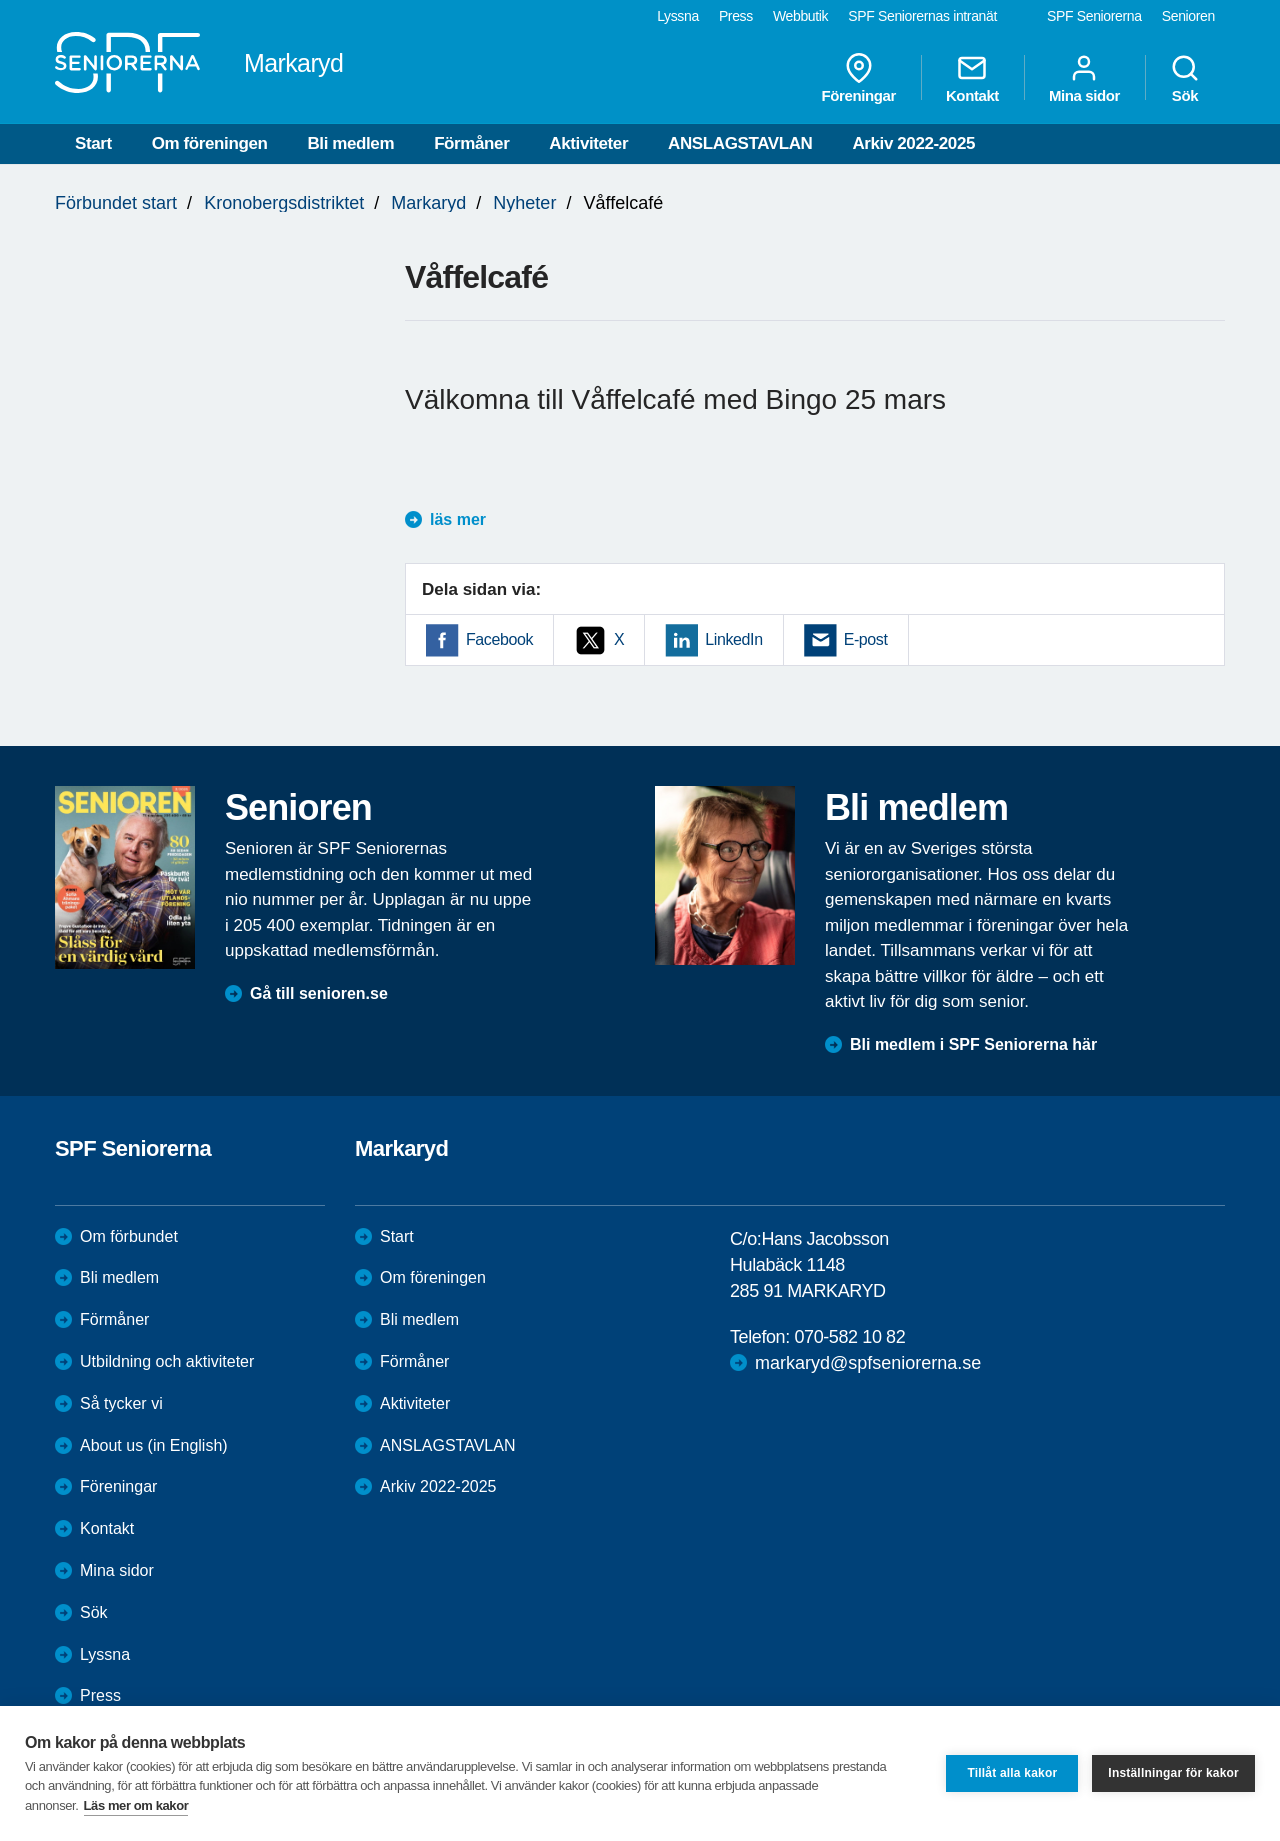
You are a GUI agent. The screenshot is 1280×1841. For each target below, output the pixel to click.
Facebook (499, 639)
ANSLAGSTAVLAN (740, 143)
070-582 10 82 (849, 1337)
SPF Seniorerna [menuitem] (1094, 16)
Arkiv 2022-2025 (913, 143)
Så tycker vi (121, 1403)
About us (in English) (154, 1445)
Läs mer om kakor (136, 1805)
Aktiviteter (588, 143)
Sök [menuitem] (1185, 78)
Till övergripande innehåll (0, 0)
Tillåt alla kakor (1012, 1773)
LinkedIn (733, 639)
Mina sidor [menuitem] (1084, 78)
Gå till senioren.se (319, 993)
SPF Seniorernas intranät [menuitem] (922, 16)
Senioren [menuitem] (1188, 16)
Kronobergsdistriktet (284, 203)
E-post (866, 639)
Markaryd (428, 203)
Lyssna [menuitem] (678, 16)
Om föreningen (210, 143)
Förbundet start (116, 203)
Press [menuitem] (736, 16)
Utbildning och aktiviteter (167, 1361)
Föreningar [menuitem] (859, 78)
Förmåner (471, 143)
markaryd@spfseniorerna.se (868, 1363)
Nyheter (524, 203)
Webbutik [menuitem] (800, 16)
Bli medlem (350, 143)
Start (93, 143)
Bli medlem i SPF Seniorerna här (973, 1044)
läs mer (458, 519)
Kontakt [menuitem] (972, 78)
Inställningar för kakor (1173, 1773)
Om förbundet (129, 1236)
